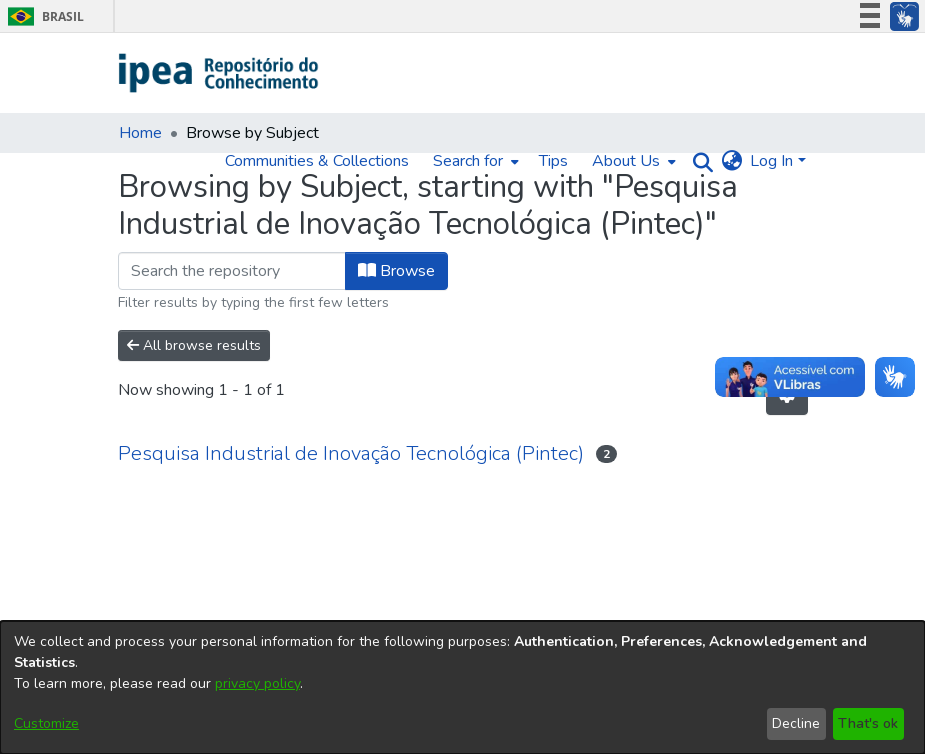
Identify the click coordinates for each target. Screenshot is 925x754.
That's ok (868, 723)
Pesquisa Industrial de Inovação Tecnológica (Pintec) (351, 453)
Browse (396, 271)
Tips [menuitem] (553, 161)
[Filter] (232, 271)
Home (140, 133)
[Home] (219, 73)
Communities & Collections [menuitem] (317, 161)
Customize (46, 723)
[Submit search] (697, 161)
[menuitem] (474, 161)
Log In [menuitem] (771, 161)
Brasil (42, 16)
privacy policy (257, 683)
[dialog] (462, 687)
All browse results (194, 345)
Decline (796, 723)
